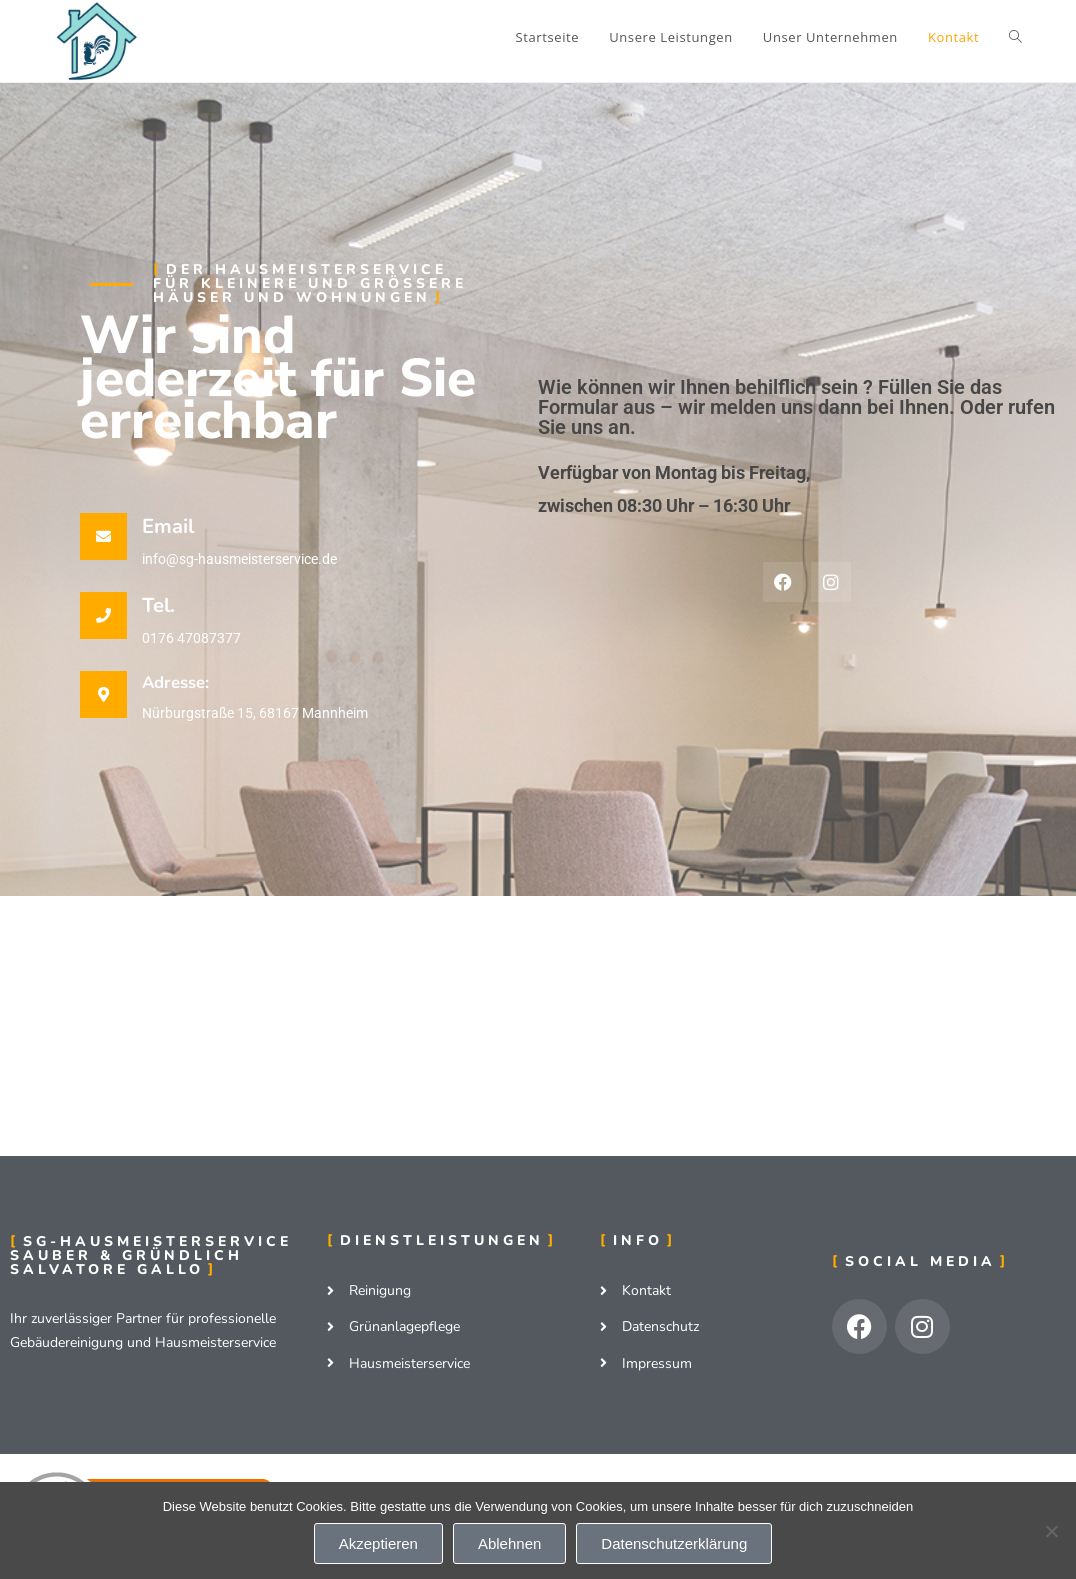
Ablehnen (509, 1543)
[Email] (103, 536)
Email (168, 526)
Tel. (158, 605)
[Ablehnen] (1051, 1531)
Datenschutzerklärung (674, 1543)
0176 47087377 (191, 638)
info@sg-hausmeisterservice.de (239, 559)
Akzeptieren (378, 1543)
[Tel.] (103, 615)
